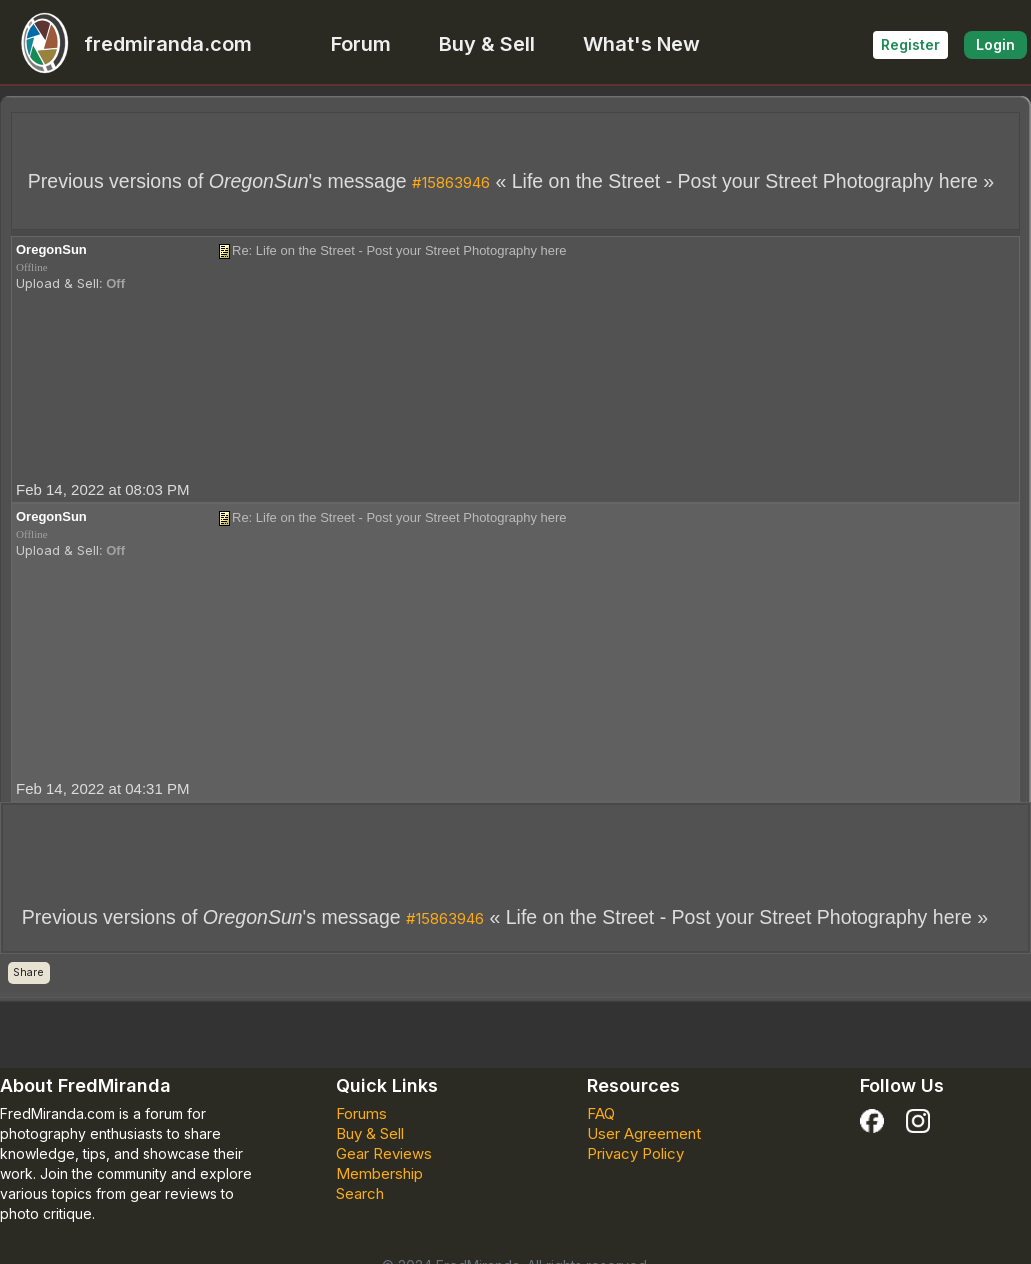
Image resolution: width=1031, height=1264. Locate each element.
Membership (379, 1173)
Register (910, 44)
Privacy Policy (635, 1153)
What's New (641, 44)
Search (360, 1193)
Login (995, 44)
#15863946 (451, 182)
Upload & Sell (57, 283)
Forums (361, 1113)
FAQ (601, 1113)
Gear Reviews (384, 1153)
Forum (361, 44)
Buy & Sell (487, 44)
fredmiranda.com (128, 44)
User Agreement (644, 1133)
